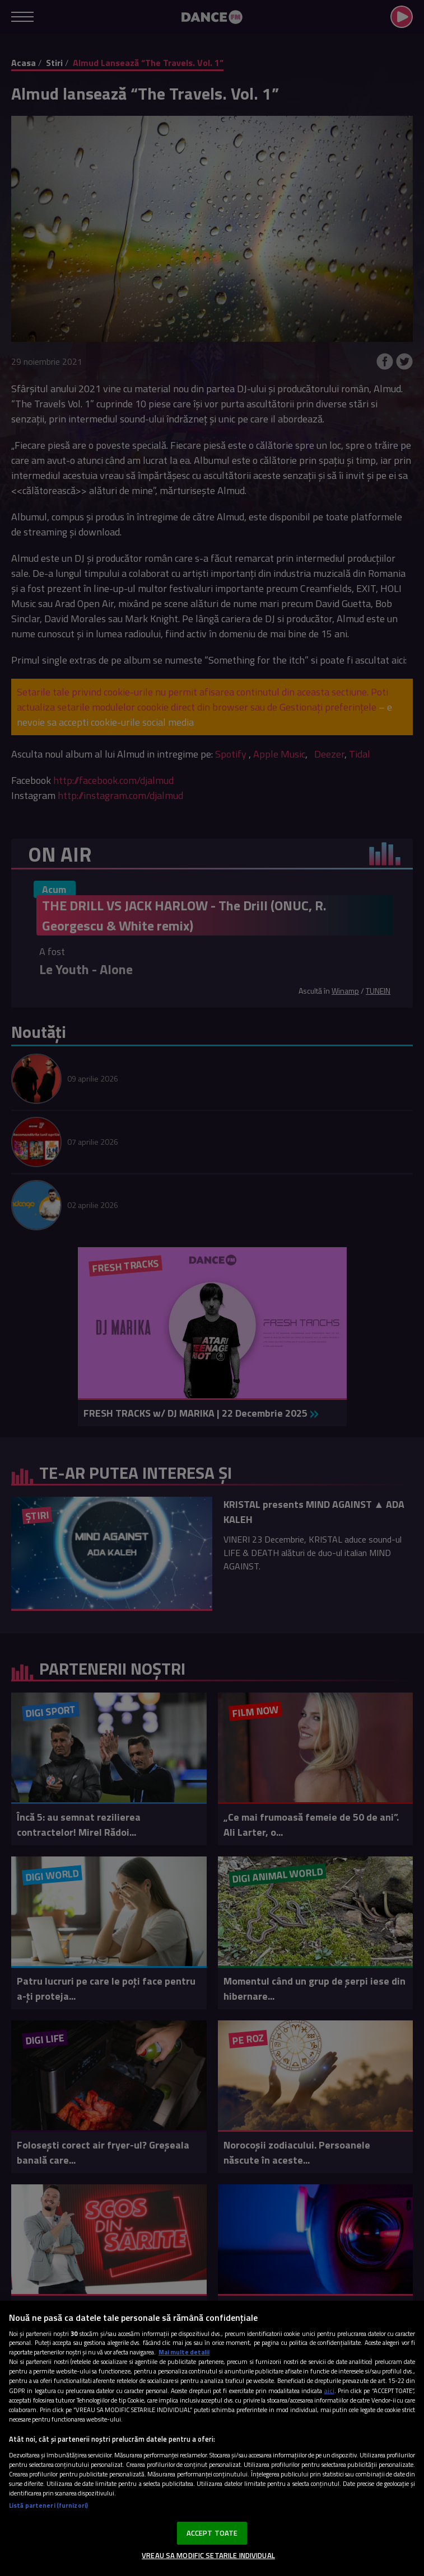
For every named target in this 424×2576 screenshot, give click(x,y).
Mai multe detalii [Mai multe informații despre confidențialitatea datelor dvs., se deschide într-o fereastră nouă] (184, 2352)
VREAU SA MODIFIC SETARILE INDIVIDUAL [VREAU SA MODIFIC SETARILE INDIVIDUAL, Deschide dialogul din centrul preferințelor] (208, 2555)
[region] (212, 2438)
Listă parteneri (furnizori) (48, 2505)
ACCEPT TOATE (212, 2533)
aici (329, 2390)
